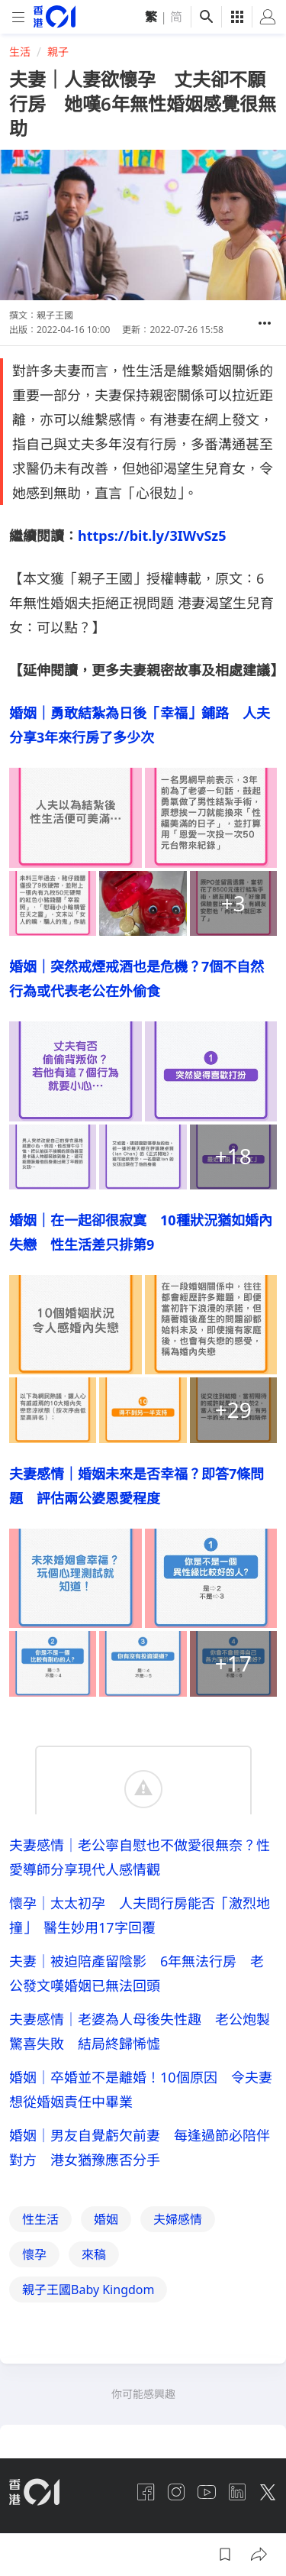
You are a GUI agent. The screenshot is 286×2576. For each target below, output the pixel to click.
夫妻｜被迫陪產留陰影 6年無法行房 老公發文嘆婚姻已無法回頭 (136, 1973)
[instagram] (176, 2492)
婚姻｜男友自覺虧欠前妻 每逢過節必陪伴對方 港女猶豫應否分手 (139, 2147)
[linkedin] (237, 2492)
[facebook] (146, 2492)
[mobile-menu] (18, 17)
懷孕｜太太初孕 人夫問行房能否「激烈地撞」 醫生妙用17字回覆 (139, 1915)
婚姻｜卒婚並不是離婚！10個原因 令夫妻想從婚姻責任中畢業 (140, 2089)
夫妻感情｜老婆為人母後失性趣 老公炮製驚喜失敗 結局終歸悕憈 (139, 2031)
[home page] (55, 16)
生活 (20, 51)
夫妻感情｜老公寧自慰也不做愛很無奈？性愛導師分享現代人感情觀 (139, 1857)
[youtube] (207, 2492)
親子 (58, 51)
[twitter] (268, 2492)
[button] (264, 323)
